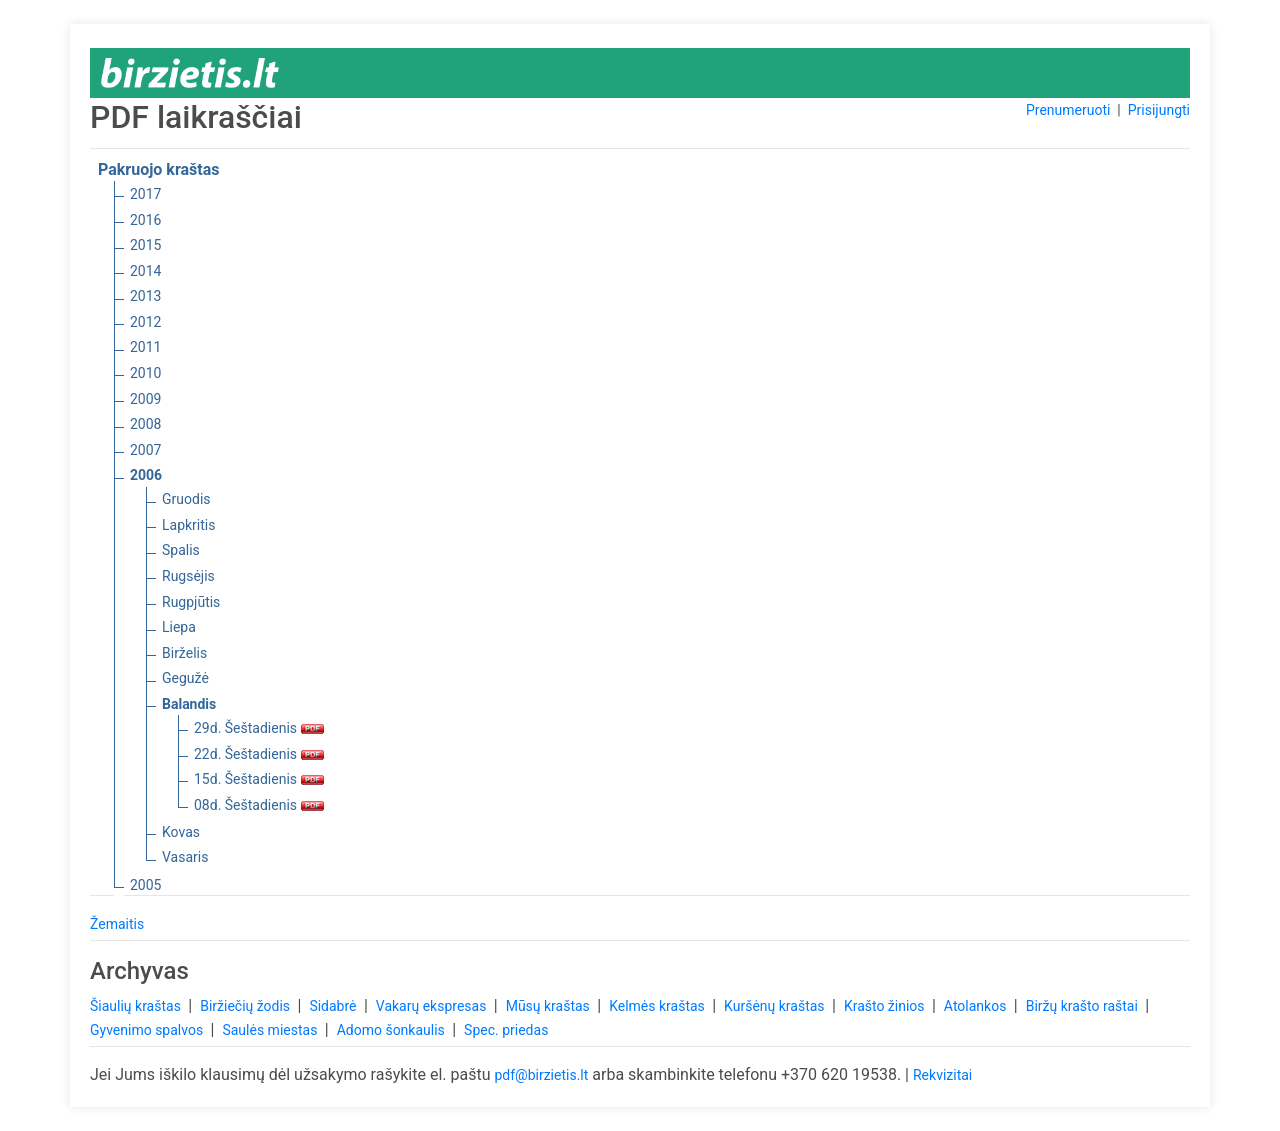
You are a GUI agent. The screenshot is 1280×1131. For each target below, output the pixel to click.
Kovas (181, 832)
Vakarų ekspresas (433, 1006)
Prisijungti (1159, 110)
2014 (145, 271)
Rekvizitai (942, 1075)
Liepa (179, 627)
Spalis (181, 550)
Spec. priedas (506, 1030)
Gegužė (185, 678)
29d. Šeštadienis (259, 728)
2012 (145, 322)
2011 (145, 347)
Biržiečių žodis (246, 1006)
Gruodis (186, 499)
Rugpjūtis (191, 602)
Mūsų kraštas (550, 1006)
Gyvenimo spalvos (148, 1030)
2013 (145, 296)
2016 (145, 220)
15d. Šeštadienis (259, 779)
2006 (146, 475)
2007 (145, 450)
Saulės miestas (271, 1030)
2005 (145, 885)
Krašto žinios (886, 1006)
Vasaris (185, 857)
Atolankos (977, 1006)
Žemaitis (117, 924)
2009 (145, 399)
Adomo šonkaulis (393, 1030)
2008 (145, 424)
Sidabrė (334, 1006)
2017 (145, 194)
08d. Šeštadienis (259, 805)
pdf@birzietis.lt (541, 1075)
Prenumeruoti (1068, 110)
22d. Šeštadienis (259, 754)
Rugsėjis (188, 576)
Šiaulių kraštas (137, 1006)
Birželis (184, 653)
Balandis (189, 704)
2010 (145, 373)
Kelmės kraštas (658, 1006)
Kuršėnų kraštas (776, 1006)
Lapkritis (188, 525)
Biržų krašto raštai (1084, 1006)
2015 (145, 245)
